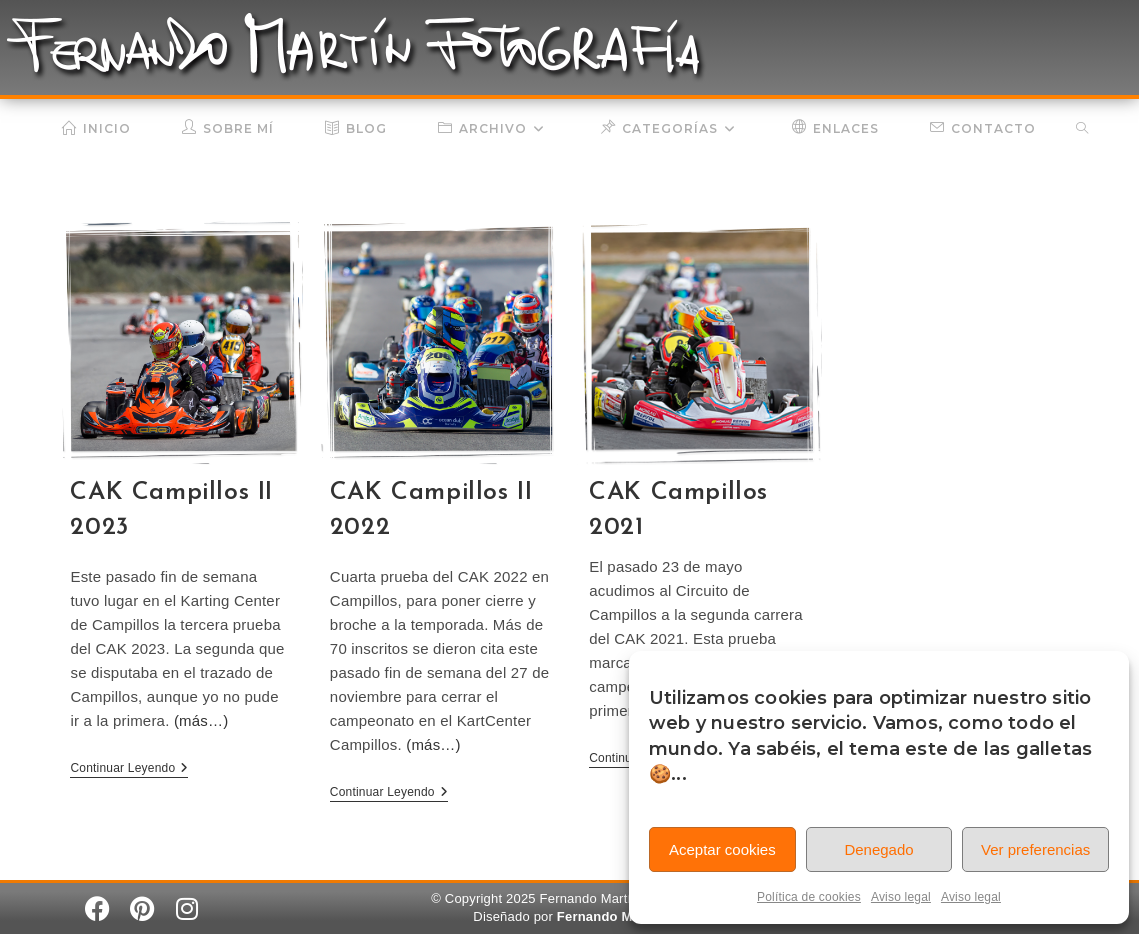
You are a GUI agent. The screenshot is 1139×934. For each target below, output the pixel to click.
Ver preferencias (1035, 849)
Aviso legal (901, 897)
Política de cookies (809, 897)
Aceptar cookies (722, 849)
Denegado (878, 849)
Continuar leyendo (129, 768)
